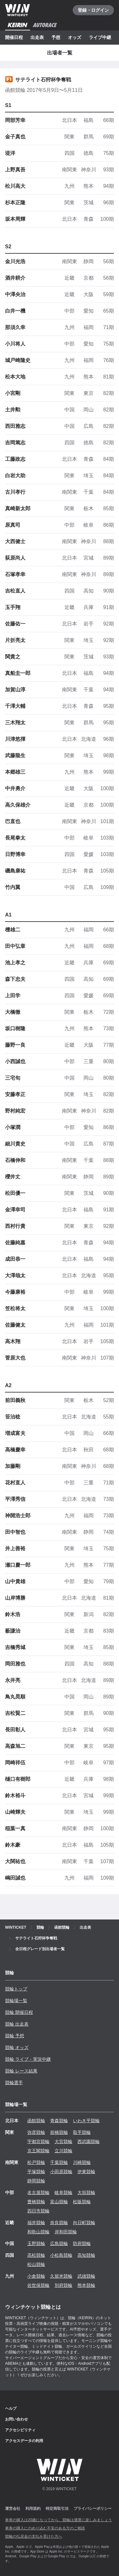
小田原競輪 (61, 2171)
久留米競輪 (61, 2276)
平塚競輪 (36, 2171)
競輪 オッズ (17, 2047)
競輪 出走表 (17, 2024)
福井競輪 (36, 2222)
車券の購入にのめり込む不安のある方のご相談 (45, 2528)
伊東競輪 (86, 2171)
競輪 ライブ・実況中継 (28, 2059)
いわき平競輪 (86, 2120)
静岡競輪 (36, 2180)
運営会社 (12, 2508)
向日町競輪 (84, 2222)
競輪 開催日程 (19, 2012)
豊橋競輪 (36, 2201)
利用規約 (33, 2508)
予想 (55, 37)
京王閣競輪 (38, 2150)
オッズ (74, 37)
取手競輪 (82, 2132)
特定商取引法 (57, 2508)
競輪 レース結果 (21, 2070)
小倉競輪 (36, 2276)
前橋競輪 (59, 2132)
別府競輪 (63, 2285)
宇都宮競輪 (38, 2141)
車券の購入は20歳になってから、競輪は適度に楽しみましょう (58, 2520)
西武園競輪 (88, 2141)
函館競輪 (36, 2120)
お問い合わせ (16, 2419)
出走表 (37, 37)
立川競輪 (63, 2150)
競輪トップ (16, 1988)
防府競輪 (82, 2243)
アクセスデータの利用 (24, 2441)
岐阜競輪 (63, 2192)
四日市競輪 (38, 2210)
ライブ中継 (100, 37)
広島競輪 (59, 2243)
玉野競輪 (36, 2243)
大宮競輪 (63, 2141)
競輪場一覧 (16, 2000)
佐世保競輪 (38, 2285)
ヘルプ (11, 2408)
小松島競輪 (61, 2255)
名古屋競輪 (38, 2192)
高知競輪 (86, 2255)
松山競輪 (36, 2264)
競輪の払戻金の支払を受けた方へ (33, 2536)
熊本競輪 (86, 2285)
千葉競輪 (59, 2162)
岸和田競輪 (66, 2231)
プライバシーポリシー (93, 2508)
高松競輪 (36, 2255)
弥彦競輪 (36, 2132)
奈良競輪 (59, 2222)
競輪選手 (14, 2082)
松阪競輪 (82, 2201)
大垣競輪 (86, 2192)
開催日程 (14, 37)
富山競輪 (59, 2201)
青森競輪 (59, 2120)
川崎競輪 (82, 2162)
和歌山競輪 (38, 2231)
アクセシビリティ (20, 2430)
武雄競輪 (86, 2276)
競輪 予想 (14, 2035)
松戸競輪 (36, 2162)
